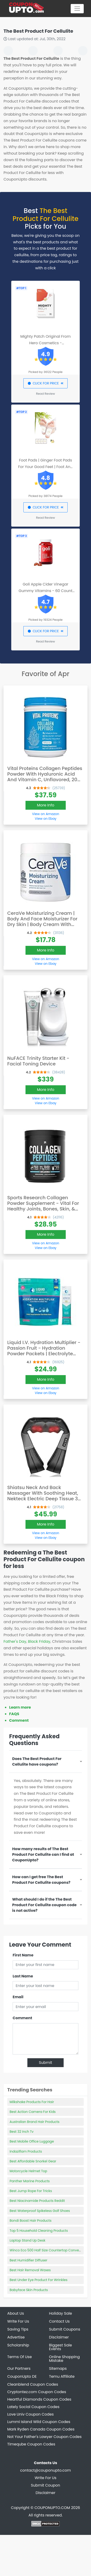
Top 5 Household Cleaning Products (39, 2230)
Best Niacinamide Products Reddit (37, 2200)
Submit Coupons (64, 2329)
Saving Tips (17, 2329)
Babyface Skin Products (29, 2290)
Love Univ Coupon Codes (30, 2414)
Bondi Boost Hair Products (30, 2220)
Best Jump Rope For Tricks (31, 2191)
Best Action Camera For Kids (33, 2111)
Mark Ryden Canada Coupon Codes (40, 2429)
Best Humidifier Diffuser (28, 2260)
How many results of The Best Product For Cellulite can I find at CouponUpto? (43, 1854)
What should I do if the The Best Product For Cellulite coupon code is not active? (44, 1905)
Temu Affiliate (62, 2376)
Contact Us (59, 2321)
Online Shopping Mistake (64, 2358)
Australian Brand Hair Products (34, 2121)
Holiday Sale (60, 2313)
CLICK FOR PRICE (45, 383)
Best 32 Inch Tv (21, 2131)
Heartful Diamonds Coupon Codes (39, 2399)
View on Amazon (45, 814)
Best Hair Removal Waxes (30, 2270)
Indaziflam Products (26, 2151)
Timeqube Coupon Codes (31, 2444)
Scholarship (18, 2345)
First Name (23, 1955)
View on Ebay (45, 818)
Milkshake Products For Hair (32, 2102)
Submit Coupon (45, 2485)
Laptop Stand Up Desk (27, 2240)
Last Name (23, 1976)
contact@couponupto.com (45, 2470)
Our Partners (18, 2368)
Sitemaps (58, 2368)
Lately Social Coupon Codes (33, 2406)
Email (18, 1997)
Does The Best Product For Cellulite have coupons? (37, 1761)
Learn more (20, 1707)
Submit (45, 2062)
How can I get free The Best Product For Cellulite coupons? (41, 1879)
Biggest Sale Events (60, 2347)
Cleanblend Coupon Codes (32, 2384)
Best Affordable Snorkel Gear (33, 2161)
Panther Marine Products (30, 2181)
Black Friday (39, 1641)
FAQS (14, 1714)
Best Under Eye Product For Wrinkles (38, 2280)
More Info (45, 805)
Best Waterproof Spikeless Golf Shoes (40, 2210)
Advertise (16, 2337)
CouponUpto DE (22, 2376)
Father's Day (15, 1641)
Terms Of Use (19, 2357)
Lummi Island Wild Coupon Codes (38, 2421)
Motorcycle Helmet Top (28, 2171)
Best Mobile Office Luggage (32, 2141)
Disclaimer (59, 2337)
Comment (19, 1720)
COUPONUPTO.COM (52, 2507)
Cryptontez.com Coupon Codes (36, 2392)
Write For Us (18, 2321)
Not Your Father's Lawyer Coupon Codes (44, 2436)
